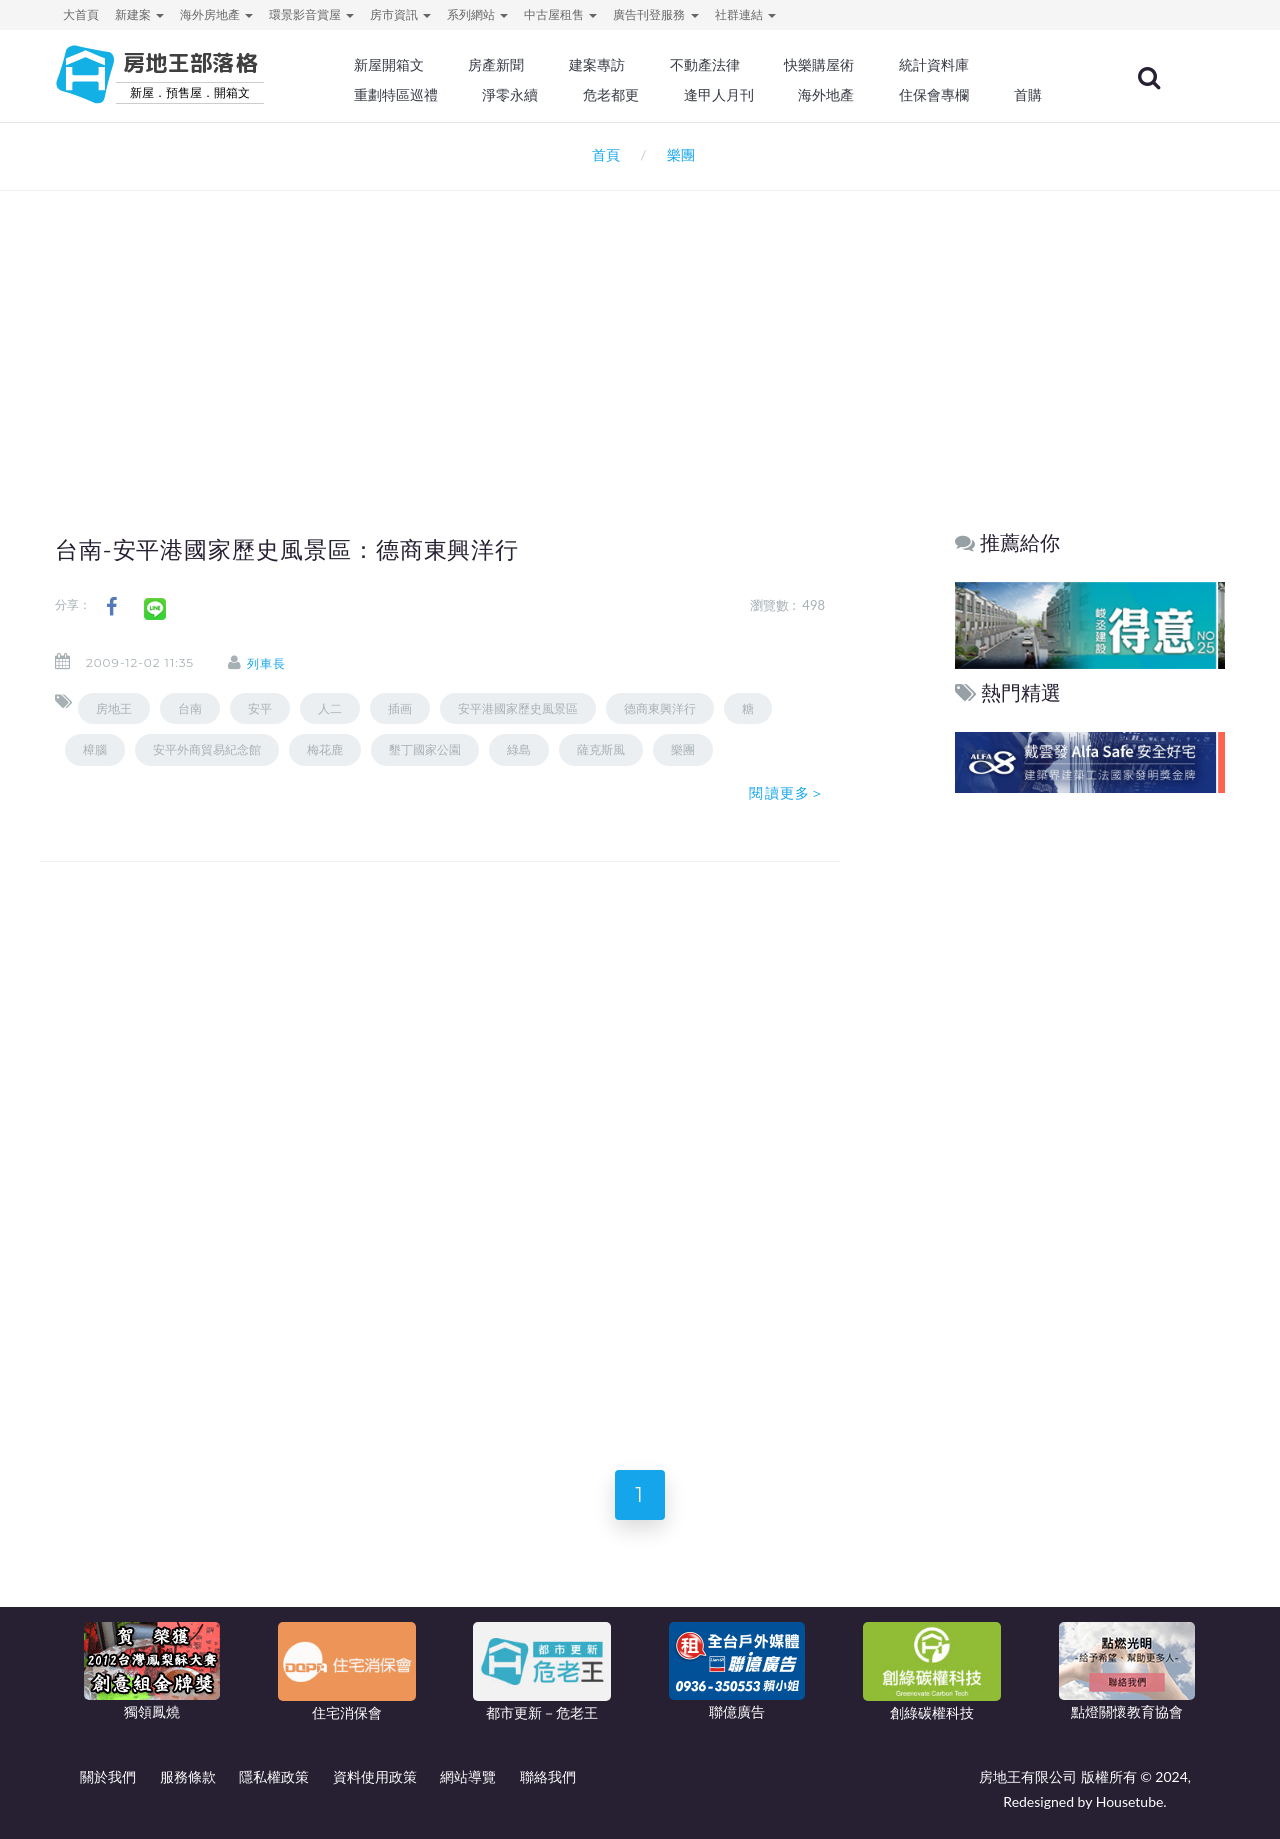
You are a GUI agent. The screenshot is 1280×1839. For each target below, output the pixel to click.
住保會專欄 (934, 95)
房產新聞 (496, 65)
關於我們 (108, 1776)
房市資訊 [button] (400, 14)
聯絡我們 (548, 1776)
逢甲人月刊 (719, 95)
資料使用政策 (375, 1776)
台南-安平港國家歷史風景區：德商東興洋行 (287, 550)
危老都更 (611, 95)
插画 (400, 708)
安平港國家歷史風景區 (518, 708)
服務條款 (188, 1776)
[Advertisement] (640, 326)
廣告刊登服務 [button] (655, 14)
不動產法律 (705, 65)
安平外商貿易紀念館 (207, 749)
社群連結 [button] (745, 14)
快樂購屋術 (819, 65)
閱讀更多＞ (787, 793)
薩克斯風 (601, 749)
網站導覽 (468, 1776)
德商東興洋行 (660, 708)
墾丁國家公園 (425, 749)
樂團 (683, 749)
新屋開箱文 (389, 65)
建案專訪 (597, 65)
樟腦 (95, 749)
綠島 (519, 749)
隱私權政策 (274, 1776)
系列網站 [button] (477, 14)
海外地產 (826, 95)
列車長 (266, 663)
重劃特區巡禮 (396, 95)
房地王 (114, 708)
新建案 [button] (139, 14)
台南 (190, 708)
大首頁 (81, 14)
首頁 (601, 154)
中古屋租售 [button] (560, 14)
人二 (330, 708)
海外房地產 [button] (216, 14)
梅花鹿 (325, 749)
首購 (1028, 95)
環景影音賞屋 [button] (311, 14)
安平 (260, 708)
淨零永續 (510, 95)
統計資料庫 (934, 65)
